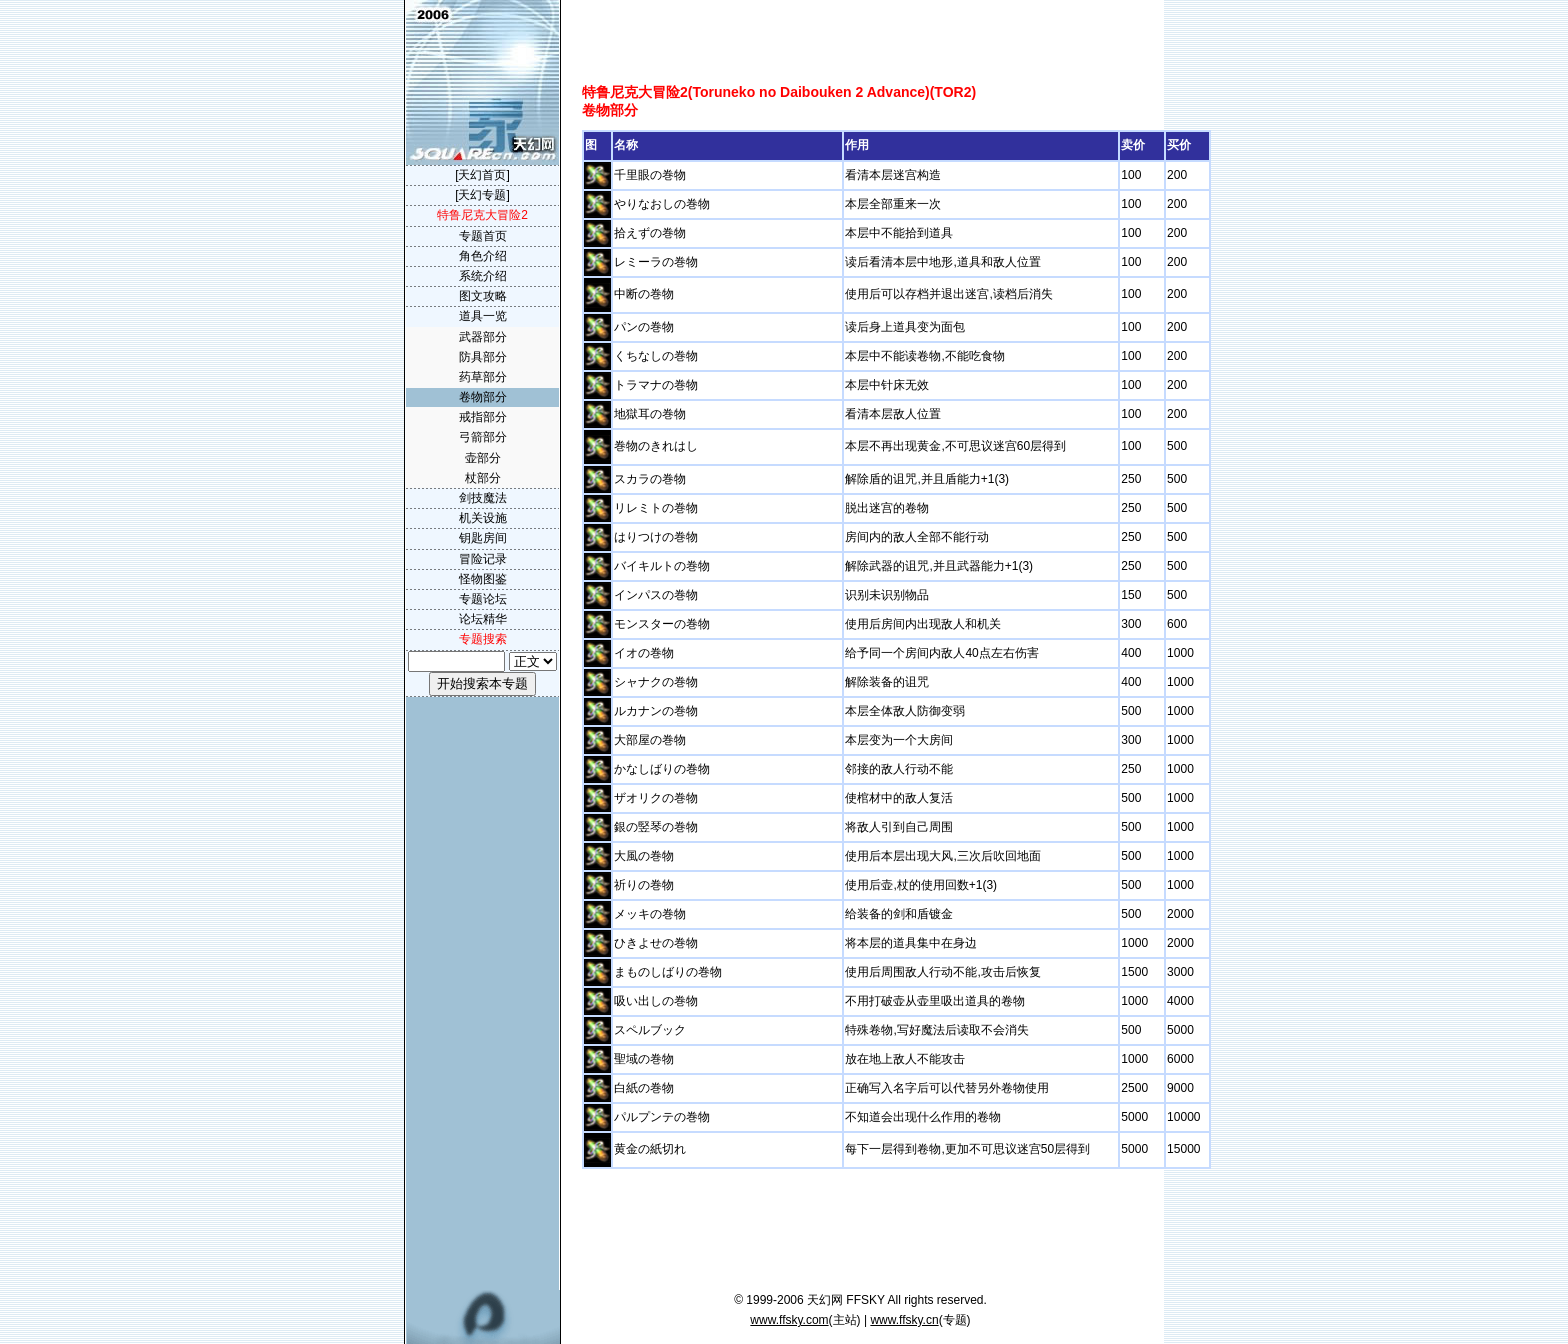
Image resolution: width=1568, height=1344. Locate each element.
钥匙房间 (483, 538)
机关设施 (483, 518)
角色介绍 (483, 256)
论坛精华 (483, 619)
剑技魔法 (483, 498)
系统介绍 (483, 276)
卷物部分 (483, 397)
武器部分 (483, 337)
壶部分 (483, 458)
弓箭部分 (483, 437)
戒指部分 (483, 417)
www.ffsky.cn (904, 1320)
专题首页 (483, 236)
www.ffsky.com (789, 1320)
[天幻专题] (482, 195)
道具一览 (483, 316)
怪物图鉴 (483, 579)
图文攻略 (483, 296)
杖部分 (483, 478)
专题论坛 (483, 599)
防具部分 (483, 357)
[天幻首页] (482, 175)
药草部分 (483, 377)
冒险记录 (483, 559)
